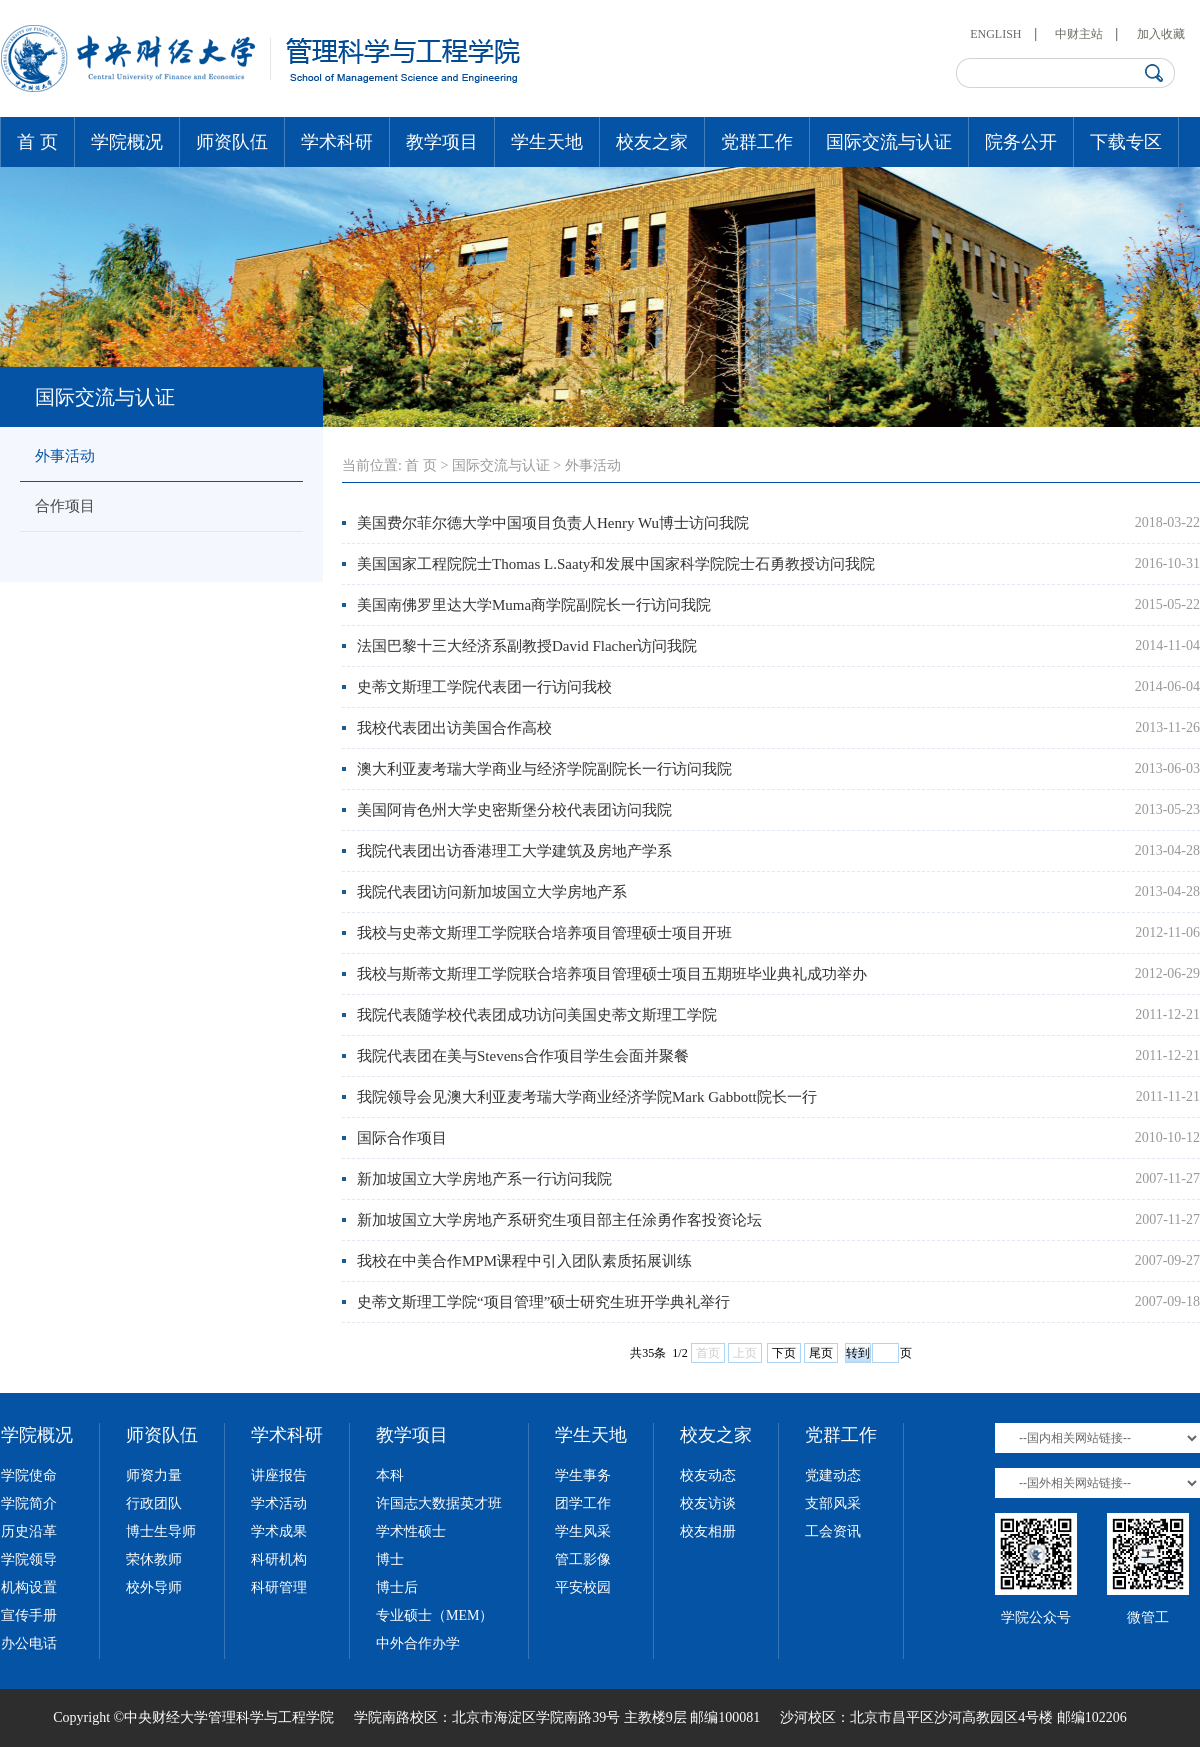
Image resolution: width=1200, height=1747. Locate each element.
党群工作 (757, 142)
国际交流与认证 (889, 142)
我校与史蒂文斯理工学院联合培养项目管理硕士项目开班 (544, 933)
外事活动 (65, 456)
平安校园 (583, 1587)
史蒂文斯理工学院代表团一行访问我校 (484, 687)
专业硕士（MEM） (434, 1615)
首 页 (37, 142)
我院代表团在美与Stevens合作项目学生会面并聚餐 (523, 1056)
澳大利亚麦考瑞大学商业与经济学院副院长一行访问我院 (544, 769)
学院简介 (29, 1503)
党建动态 (833, 1475)
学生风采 (583, 1531)
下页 (784, 1353)
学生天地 (547, 142)
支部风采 (833, 1503)
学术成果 (279, 1531)
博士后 (397, 1587)
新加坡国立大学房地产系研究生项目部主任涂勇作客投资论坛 (559, 1220)
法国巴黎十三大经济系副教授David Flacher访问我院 (527, 646)
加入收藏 (1161, 34)
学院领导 (29, 1559)
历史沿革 (29, 1531)
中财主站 (1079, 34)
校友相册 (708, 1531)
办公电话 (29, 1643)
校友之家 (652, 142)
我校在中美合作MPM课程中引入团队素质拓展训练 (524, 1261)
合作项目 (65, 506)
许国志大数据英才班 (439, 1503)
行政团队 (154, 1503)
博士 (390, 1559)
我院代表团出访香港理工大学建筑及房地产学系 (514, 851)
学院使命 (29, 1475)
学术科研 (337, 142)
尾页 (821, 1353)
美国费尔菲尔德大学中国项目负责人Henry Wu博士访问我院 (553, 523)
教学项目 (442, 142)
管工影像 (583, 1559)
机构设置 (29, 1587)
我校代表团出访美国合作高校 (454, 728)
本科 (390, 1475)
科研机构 (279, 1559)
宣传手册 (29, 1615)
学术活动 (279, 1503)
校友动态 (708, 1475)
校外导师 (154, 1587)
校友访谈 (708, 1503)
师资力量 (154, 1475)
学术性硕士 (411, 1531)
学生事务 (583, 1475)
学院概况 (127, 142)
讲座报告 (279, 1475)
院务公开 (1021, 142)
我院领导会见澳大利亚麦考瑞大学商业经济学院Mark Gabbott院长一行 (587, 1097)
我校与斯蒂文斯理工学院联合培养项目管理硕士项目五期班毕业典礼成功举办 (612, 974)
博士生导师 (161, 1531)
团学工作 (583, 1503)
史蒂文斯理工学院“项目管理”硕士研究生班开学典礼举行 (543, 1302)
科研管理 (279, 1587)
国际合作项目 (402, 1138)
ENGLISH (995, 34)
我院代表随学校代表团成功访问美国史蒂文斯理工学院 (537, 1015)
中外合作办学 (418, 1643)
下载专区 (1126, 142)
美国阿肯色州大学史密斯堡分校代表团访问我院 (514, 810)
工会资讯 (833, 1531)
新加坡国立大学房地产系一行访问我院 (484, 1179)
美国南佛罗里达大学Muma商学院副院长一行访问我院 (534, 605)
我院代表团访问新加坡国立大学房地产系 (492, 892)
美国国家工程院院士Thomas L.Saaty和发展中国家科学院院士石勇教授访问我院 (616, 564)
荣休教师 (154, 1559)
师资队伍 (232, 142)
